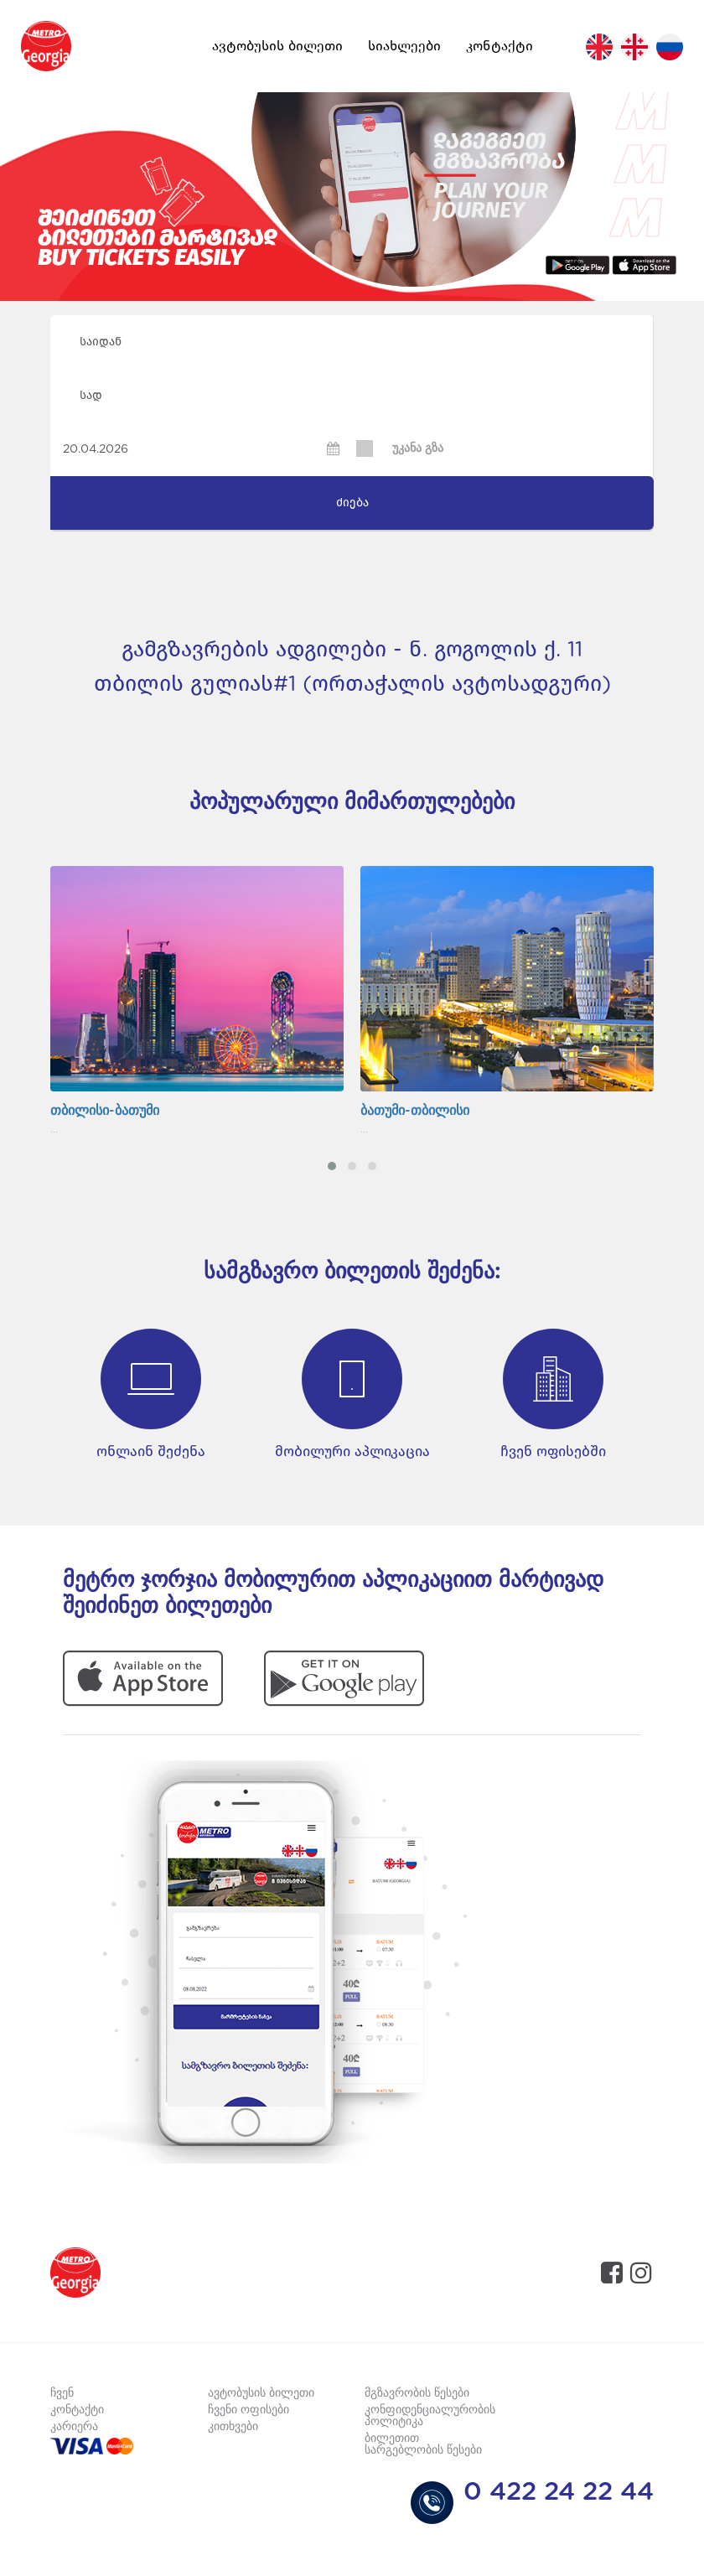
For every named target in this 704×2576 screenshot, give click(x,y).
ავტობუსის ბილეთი (277, 46)
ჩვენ (62, 2393)
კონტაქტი (499, 46)
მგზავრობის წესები (417, 2393)
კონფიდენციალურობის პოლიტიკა (430, 2416)
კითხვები (233, 2427)
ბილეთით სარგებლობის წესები (423, 2444)
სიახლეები (404, 46)
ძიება (352, 503)
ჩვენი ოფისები (248, 2410)
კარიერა (74, 2427)
